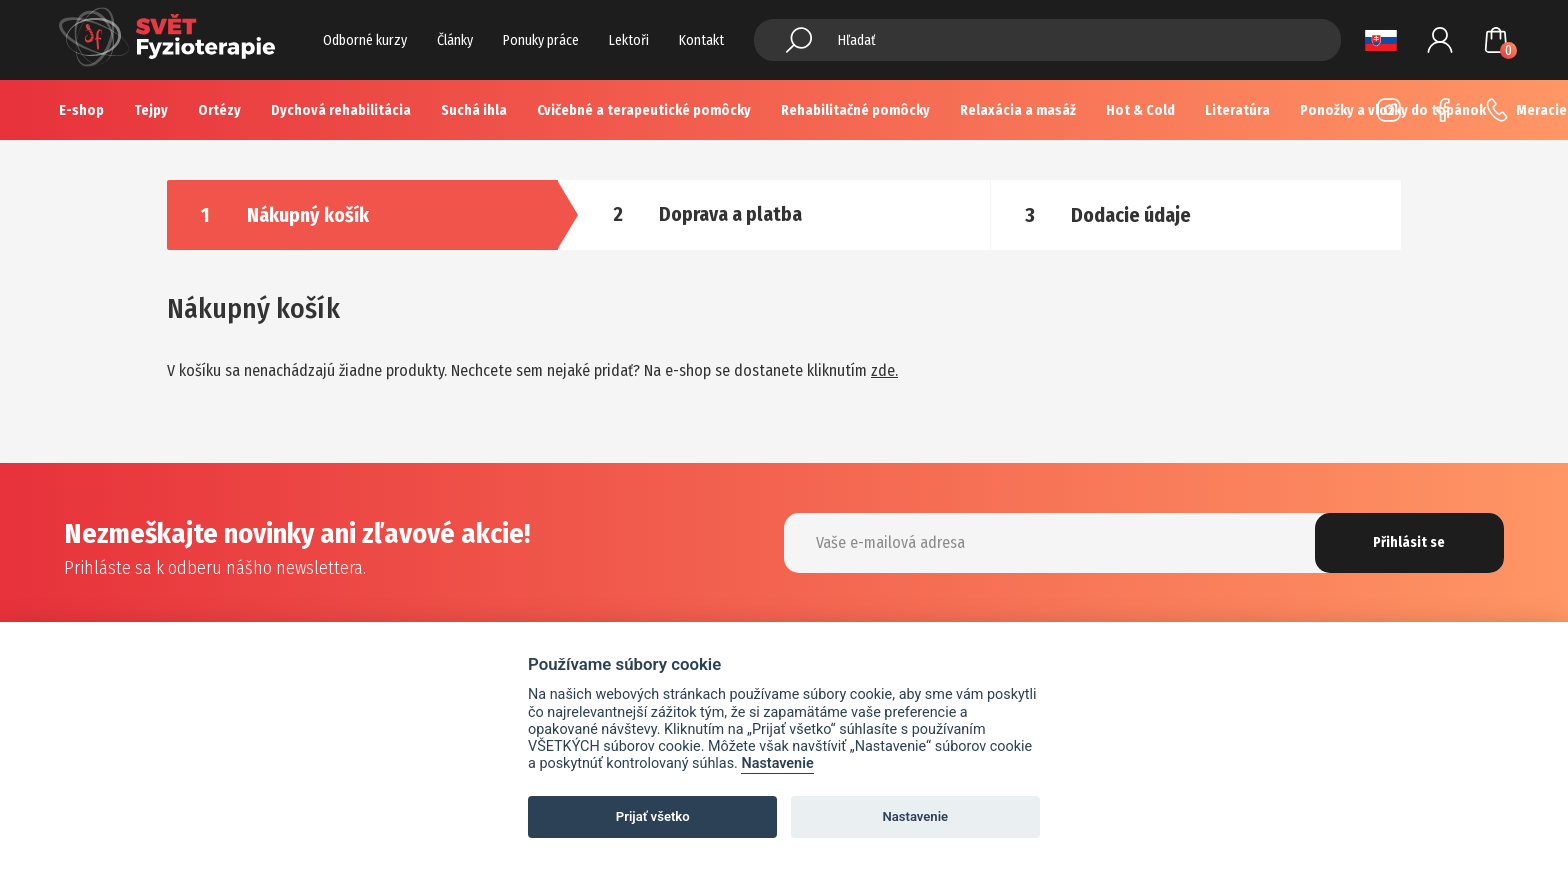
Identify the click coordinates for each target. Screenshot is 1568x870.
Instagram (1389, 110)
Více (1241, 110)
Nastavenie (777, 763)
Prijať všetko (653, 816)
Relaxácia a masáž (1018, 110)
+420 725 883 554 (1497, 110)
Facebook (1443, 110)
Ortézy (219, 110)
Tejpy (151, 110)
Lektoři (629, 40)
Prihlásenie (1440, 40)
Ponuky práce (541, 40)
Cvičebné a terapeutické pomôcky (644, 110)
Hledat (799, 40)
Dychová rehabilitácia (341, 110)
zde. (884, 370)
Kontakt (701, 40)
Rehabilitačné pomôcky (855, 110)
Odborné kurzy (365, 40)
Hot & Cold (1140, 110)
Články (455, 40)
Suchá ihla (474, 110)
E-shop (81, 110)
